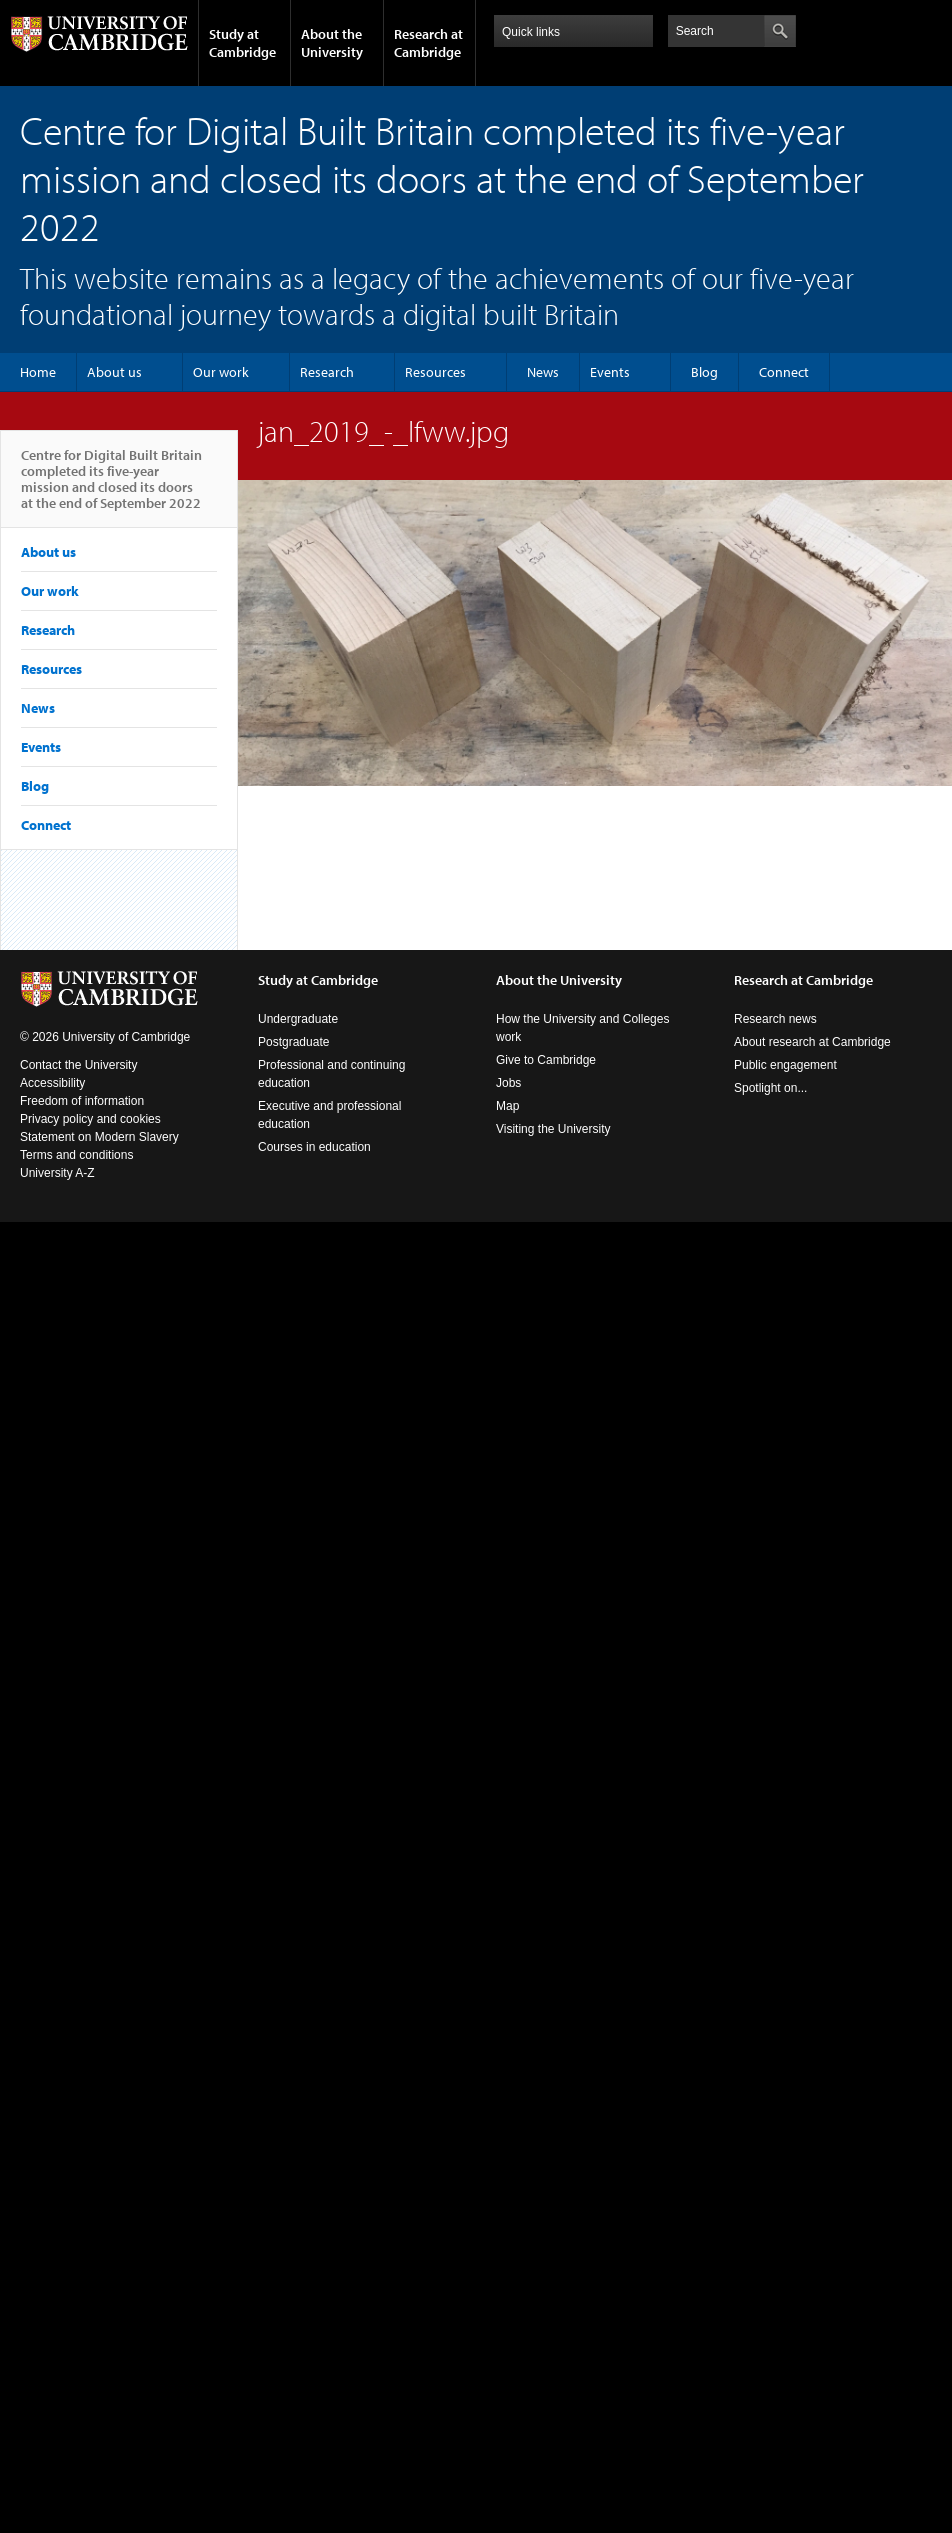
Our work (221, 372)
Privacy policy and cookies (90, 1119)
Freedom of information (82, 1101)
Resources (435, 372)
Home (38, 372)
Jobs (508, 1083)
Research (327, 372)
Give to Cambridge (546, 1060)
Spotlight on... (770, 1088)
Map (507, 1106)
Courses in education (314, 1147)
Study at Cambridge (242, 43)
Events (610, 372)
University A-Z (57, 1173)
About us (114, 372)
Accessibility (52, 1083)
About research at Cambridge (812, 1042)
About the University (332, 43)
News (543, 372)
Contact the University (78, 1065)
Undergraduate (298, 1019)
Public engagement (785, 1065)
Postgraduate (293, 1042)
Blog (704, 372)
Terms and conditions (76, 1155)
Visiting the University (553, 1129)
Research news (775, 1019)
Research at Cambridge (428, 43)
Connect (784, 372)
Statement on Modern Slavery (99, 1137)
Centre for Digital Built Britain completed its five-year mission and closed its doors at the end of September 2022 (111, 487)
